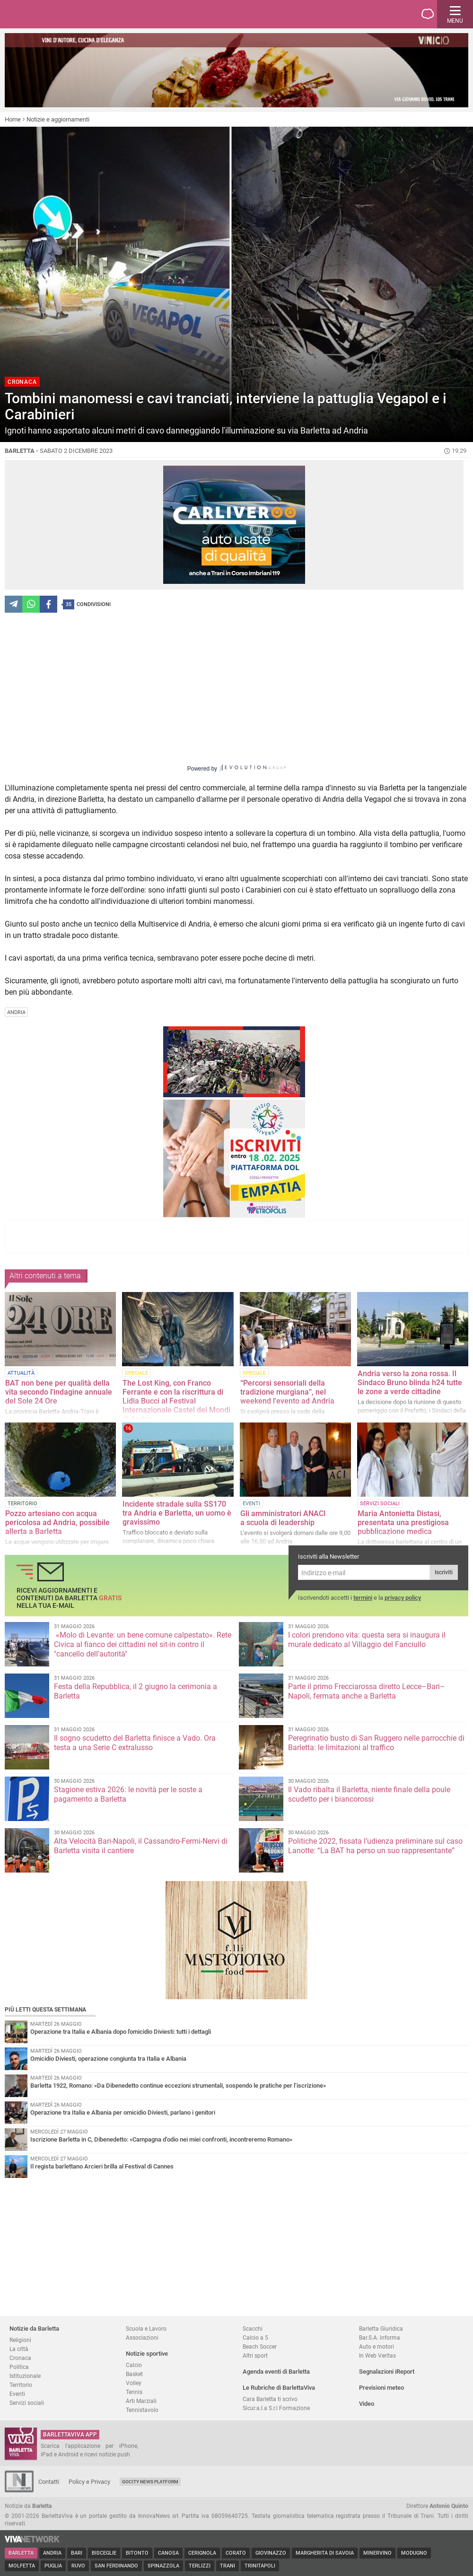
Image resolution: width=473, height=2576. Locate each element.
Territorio (20, 2384)
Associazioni (142, 2337)
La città (18, 2348)
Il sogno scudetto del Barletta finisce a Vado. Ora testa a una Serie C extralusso (135, 1743)
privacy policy (403, 1597)
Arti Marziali (141, 2400)
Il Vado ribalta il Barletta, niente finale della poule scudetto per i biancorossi (369, 1794)
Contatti (48, 2481)
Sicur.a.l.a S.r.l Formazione (276, 2407)
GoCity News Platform (150, 2481)
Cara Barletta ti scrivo (270, 2399)
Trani (227, 2566)
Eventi (17, 2393)
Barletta (21, 2553)
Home (13, 119)
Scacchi (253, 2328)
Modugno (414, 2553)
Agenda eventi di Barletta (276, 2371)
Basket (134, 2373)
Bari (76, 2553)
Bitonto (137, 2553)
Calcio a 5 (255, 2337)
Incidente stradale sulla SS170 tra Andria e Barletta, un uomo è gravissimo (177, 1513)
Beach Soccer (260, 2346)
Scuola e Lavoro (146, 2328)
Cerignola (202, 2553)
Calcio (134, 2364)
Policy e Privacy (89, 2481)
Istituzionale (25, 2375)
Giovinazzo (270, 2553)
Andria (52, 2553)
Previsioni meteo (381, 2387)
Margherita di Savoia (325, 2553)
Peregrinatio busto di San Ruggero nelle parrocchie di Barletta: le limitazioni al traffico (376, 1743)
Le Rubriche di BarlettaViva (279, 2387)
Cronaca (20, 2357)
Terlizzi (199, 2566)
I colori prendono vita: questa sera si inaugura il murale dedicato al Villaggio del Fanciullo (367, 1640)
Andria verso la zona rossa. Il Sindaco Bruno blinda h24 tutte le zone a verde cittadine (410, 1382)
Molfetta (22, 2566)
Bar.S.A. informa (379, 2337)
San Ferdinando (116, 2566)
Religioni (20, 2339)
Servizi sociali (26, 2402)
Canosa (168, 2553)
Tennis (134, 2391)
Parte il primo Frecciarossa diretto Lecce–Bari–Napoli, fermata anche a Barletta (366, 1691)
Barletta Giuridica (381, 2328)
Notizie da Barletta (34, 2328)
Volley (133, 2382)
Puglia (53, 2566)
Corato (236, 2553)
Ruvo (78, 2566)
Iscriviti (444, 1572)
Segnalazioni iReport (386, 2371)
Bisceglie (104, 2553)
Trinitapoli (260, 2566)
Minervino (377, 2553)
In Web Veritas (377, 2355)
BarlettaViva (53, 14)
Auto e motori (376, 2346)
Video (366, 2403)
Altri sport (255, 2355)
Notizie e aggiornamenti (57, 119)
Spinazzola (163, 2566)
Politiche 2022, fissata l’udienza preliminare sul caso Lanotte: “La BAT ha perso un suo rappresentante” (375, 1846)
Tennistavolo (142, 2409)
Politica (19, 2366)
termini (362, 1597)
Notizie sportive (147, 2353)
